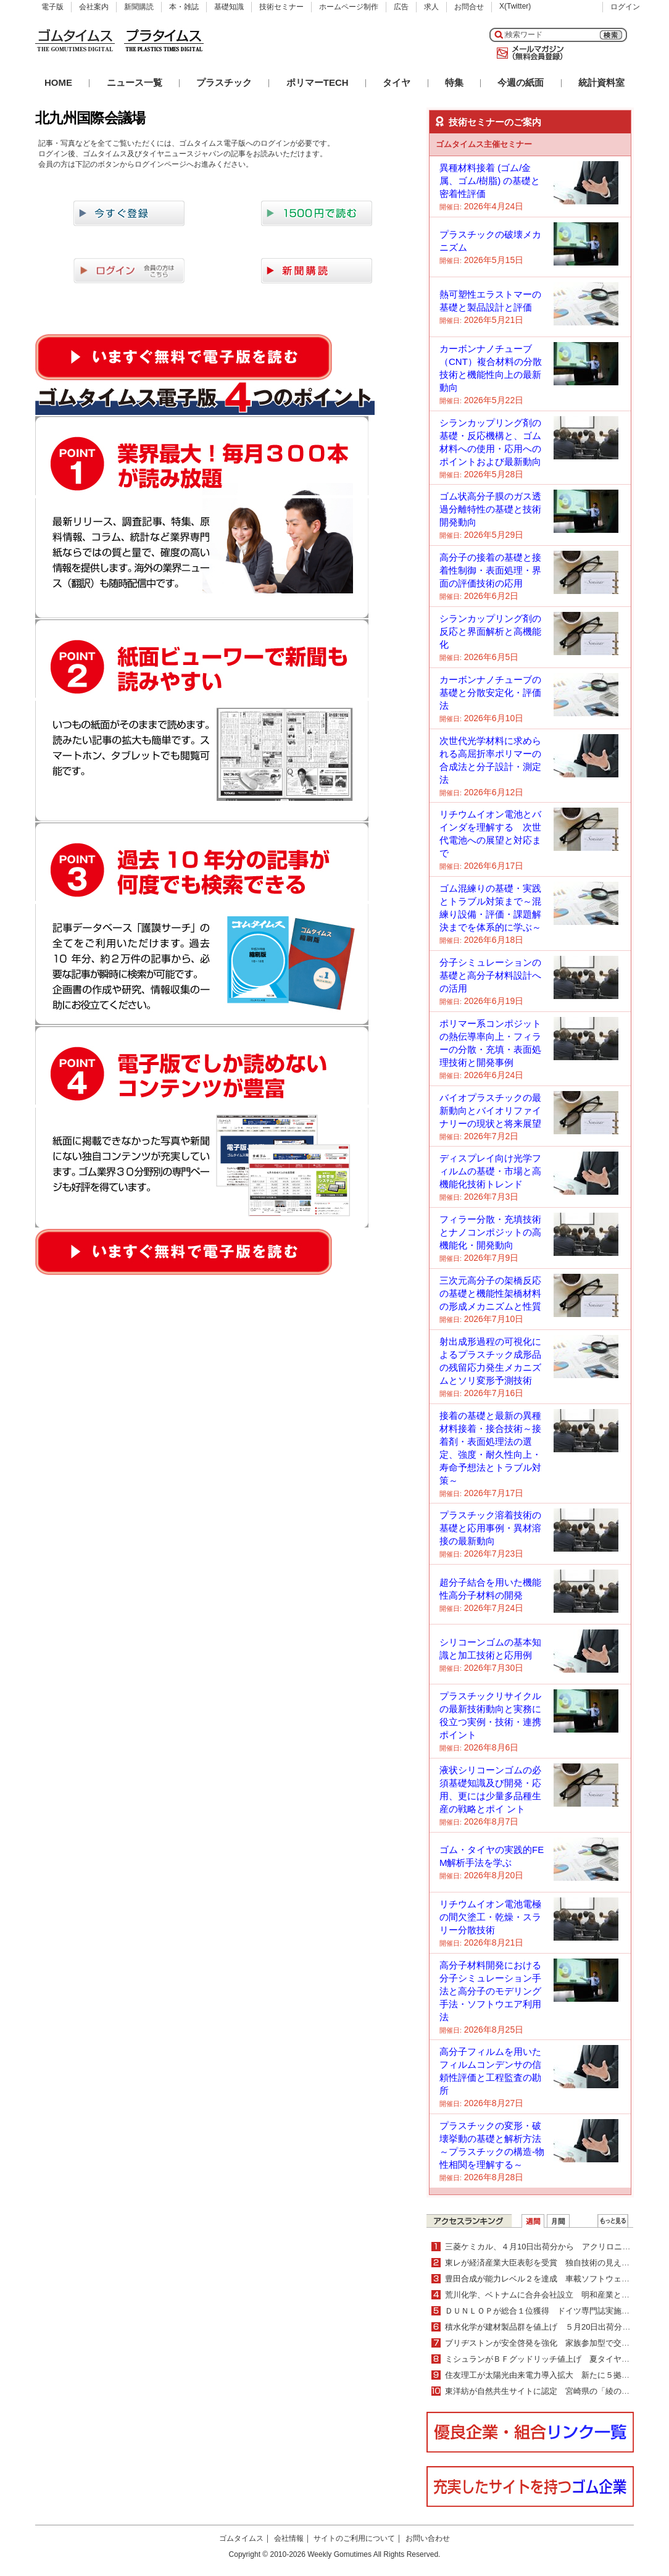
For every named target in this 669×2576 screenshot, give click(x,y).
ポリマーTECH (317, 82)
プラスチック (224, 82)
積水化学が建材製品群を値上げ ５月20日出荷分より (541, 2326)
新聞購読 (139, 6)
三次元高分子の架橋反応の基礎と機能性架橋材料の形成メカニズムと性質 (490, 1293)
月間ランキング (558, 2221)
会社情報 (289, 2538)
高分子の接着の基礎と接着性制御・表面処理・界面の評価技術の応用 (490, 570)
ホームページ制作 (348, 6)
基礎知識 (229, 6)
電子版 (52, 6)
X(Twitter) (515, 6)
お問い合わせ (427, 2538)
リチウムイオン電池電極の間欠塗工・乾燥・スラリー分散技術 (490, 1917)
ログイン (625, 6)
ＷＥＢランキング (612, 2221)
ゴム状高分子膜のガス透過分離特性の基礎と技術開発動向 (490, 509)
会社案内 (94, 6)
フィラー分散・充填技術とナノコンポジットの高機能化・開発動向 (490, 1232)
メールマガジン (528, 53)
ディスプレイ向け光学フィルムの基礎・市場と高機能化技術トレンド (490, 1171)
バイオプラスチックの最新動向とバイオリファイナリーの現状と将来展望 (490, 1110)
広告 (401, 6)
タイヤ (396, 82)
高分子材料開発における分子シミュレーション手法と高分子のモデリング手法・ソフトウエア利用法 (490, 1991)
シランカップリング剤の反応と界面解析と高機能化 (490, 631)
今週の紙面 (520, 82)
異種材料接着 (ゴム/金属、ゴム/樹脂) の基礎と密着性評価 (489, 180)
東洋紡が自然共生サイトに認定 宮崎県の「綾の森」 (541, 2391)
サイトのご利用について (354, 2538)
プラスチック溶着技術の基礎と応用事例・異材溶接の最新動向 (490, 1528)
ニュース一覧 (134, 82)
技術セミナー (281, 6)
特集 (454, 82)
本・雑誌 (184, 6)
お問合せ (469, 6)
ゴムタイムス (241, 2538)
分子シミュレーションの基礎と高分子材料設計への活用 (490, 975)
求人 (431, 6)
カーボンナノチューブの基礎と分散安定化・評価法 (490, 692)
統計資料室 (601, 82)
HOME (58, 82)
